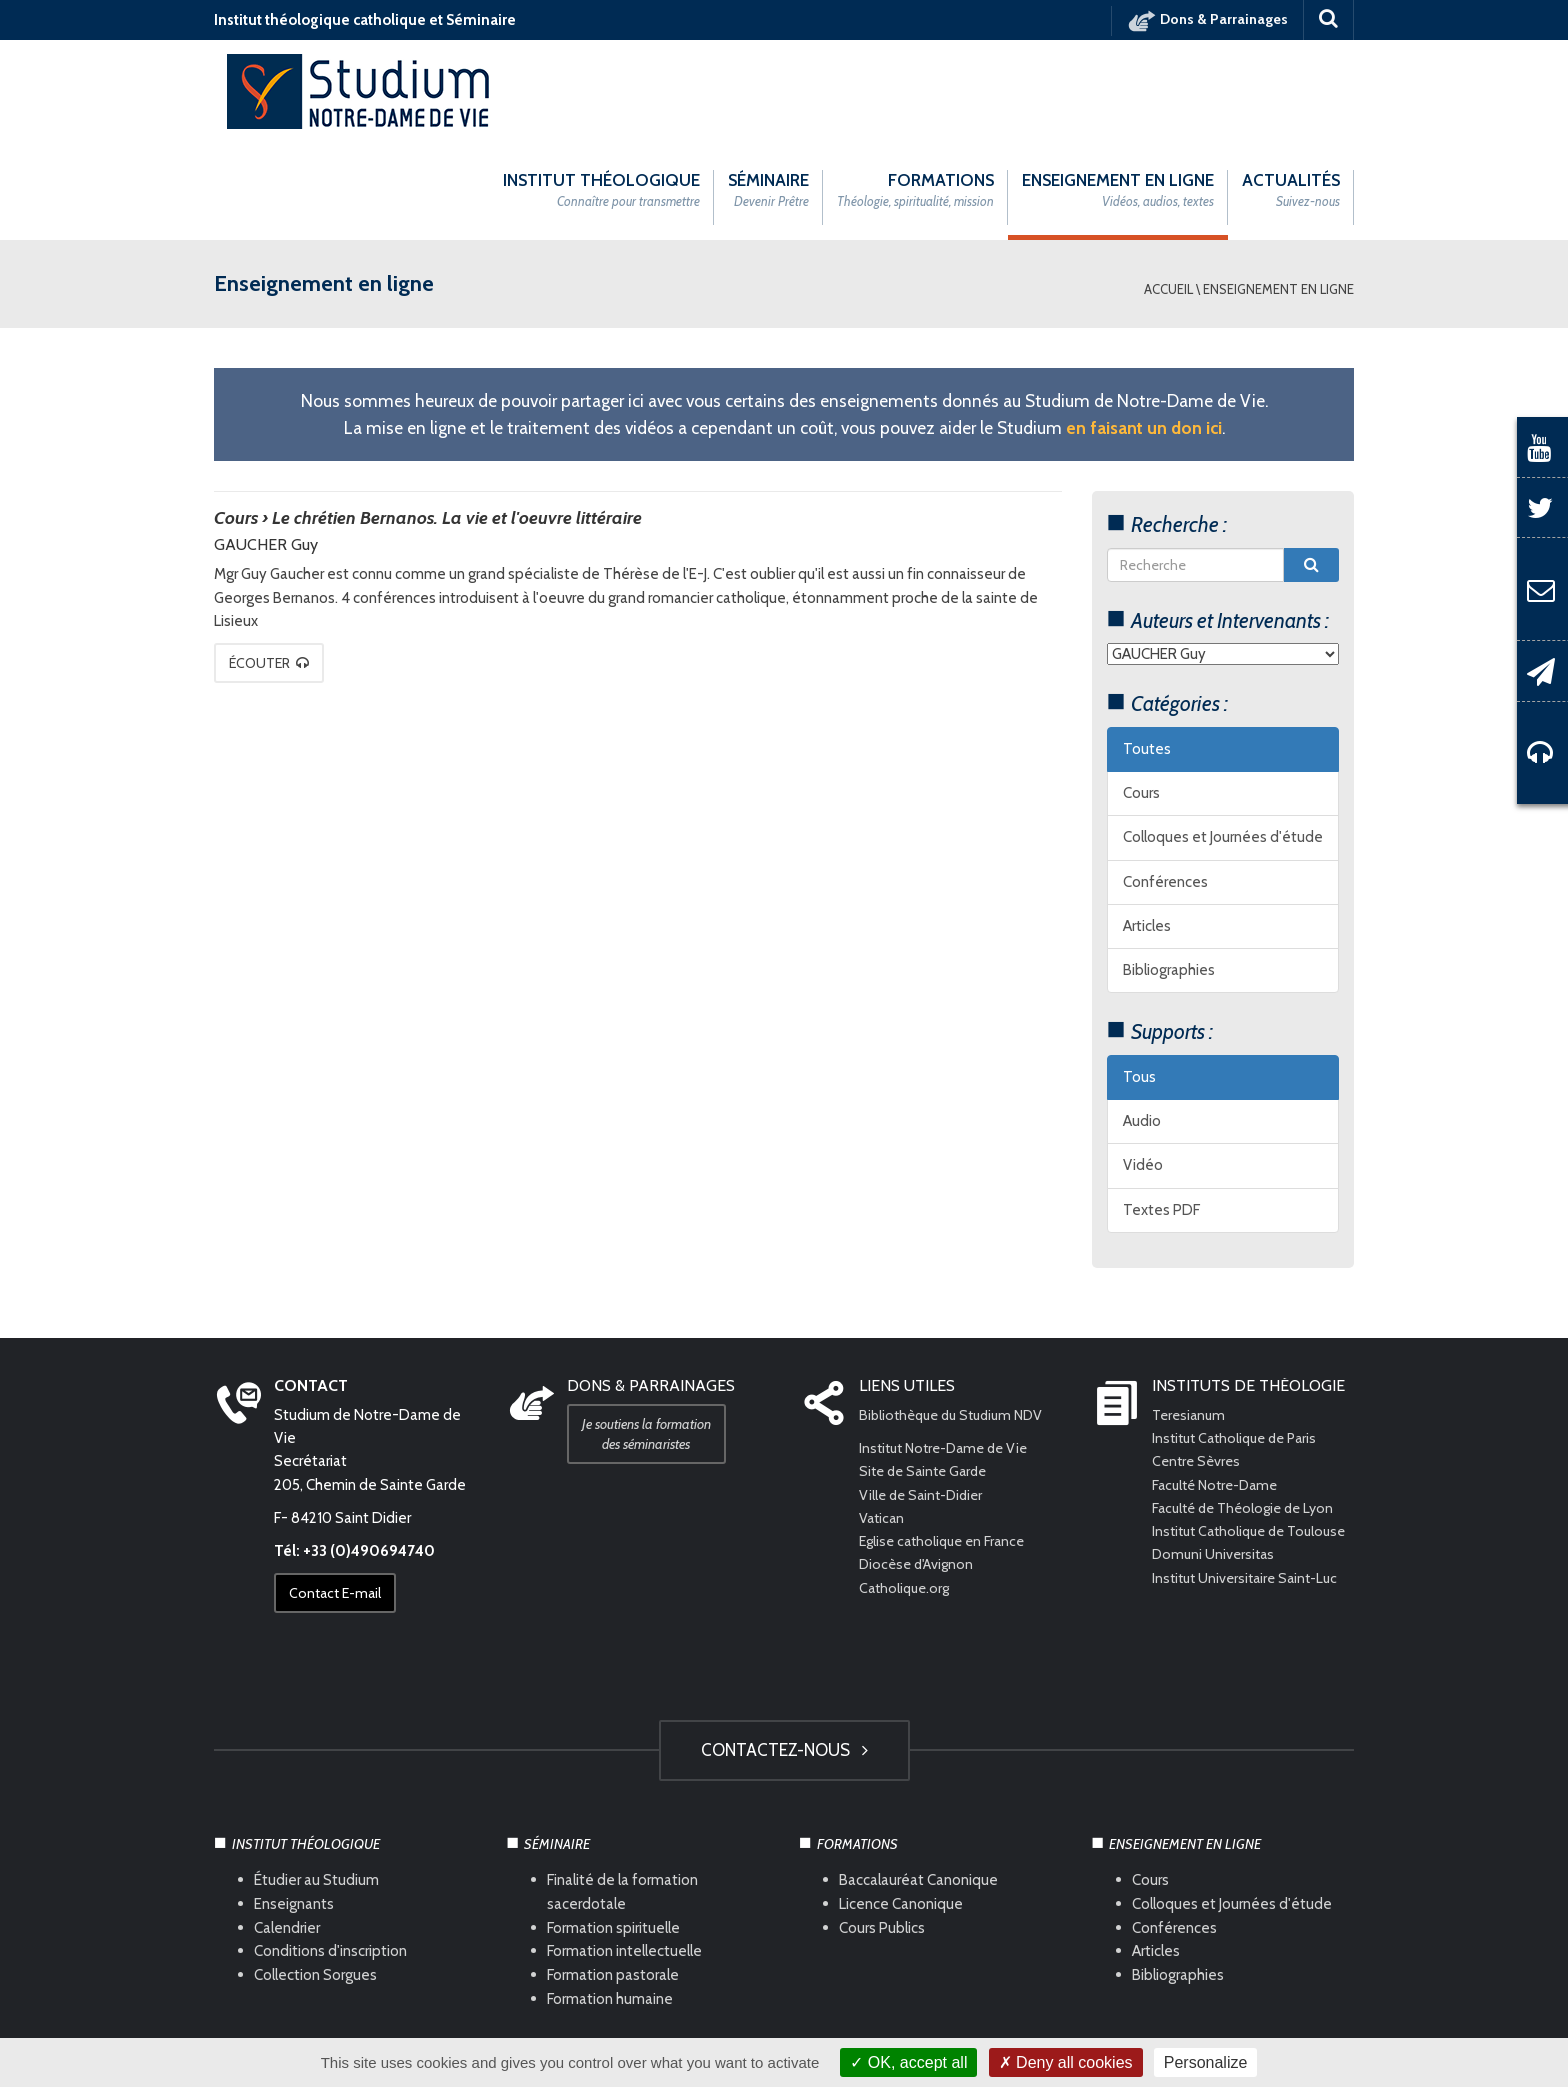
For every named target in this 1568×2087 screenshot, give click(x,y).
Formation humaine (610, 1900)
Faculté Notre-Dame (1220, 1385)
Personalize (1206, 2062)
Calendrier (287, 1828)
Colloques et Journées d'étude (1223, 738)
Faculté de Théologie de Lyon (1249, 1408)
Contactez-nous (784, 1650)
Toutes (1147, 649)
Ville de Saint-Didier (926, 1395)
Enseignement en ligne (1278, 189)
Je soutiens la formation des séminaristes (653, 1334)
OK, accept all (908, 2062)
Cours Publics (882, 1828)
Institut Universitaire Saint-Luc (1250, 1501)
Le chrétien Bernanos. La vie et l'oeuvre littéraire (457, 418)
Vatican (883, 1418)
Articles (1147, 826)
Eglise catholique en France (947, 1442)
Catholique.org (908, 1488)
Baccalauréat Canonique (918, 1780)
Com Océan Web (806, 2028)
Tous (1139, 977)
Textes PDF (1161, 1110)
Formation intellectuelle (624, 1852)
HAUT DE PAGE (784, 1975)
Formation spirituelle (613, 1828)
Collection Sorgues (315, 1876)
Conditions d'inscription (330, 1852)
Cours (1141, 694)
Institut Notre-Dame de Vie (950, 1349)
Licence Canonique (901, 1804)
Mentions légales (599, 2028)
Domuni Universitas (1215, 1478)
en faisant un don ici (1144, 327)
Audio (1142, 1022)
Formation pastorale (613, 1876)
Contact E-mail (342, 1494)
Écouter (276, 563)
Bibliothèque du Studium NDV (957, 1315)
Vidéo (1143, 1066)
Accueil (1168, 189)
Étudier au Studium (316, 1780)
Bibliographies (1169, 871)
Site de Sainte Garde (927, 1372)
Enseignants (294, 1804)
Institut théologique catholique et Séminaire (365, 20)
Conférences (1165, 782)
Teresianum (1191, 1315)
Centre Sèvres (1198, 1362)
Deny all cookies (1066, 2062)
